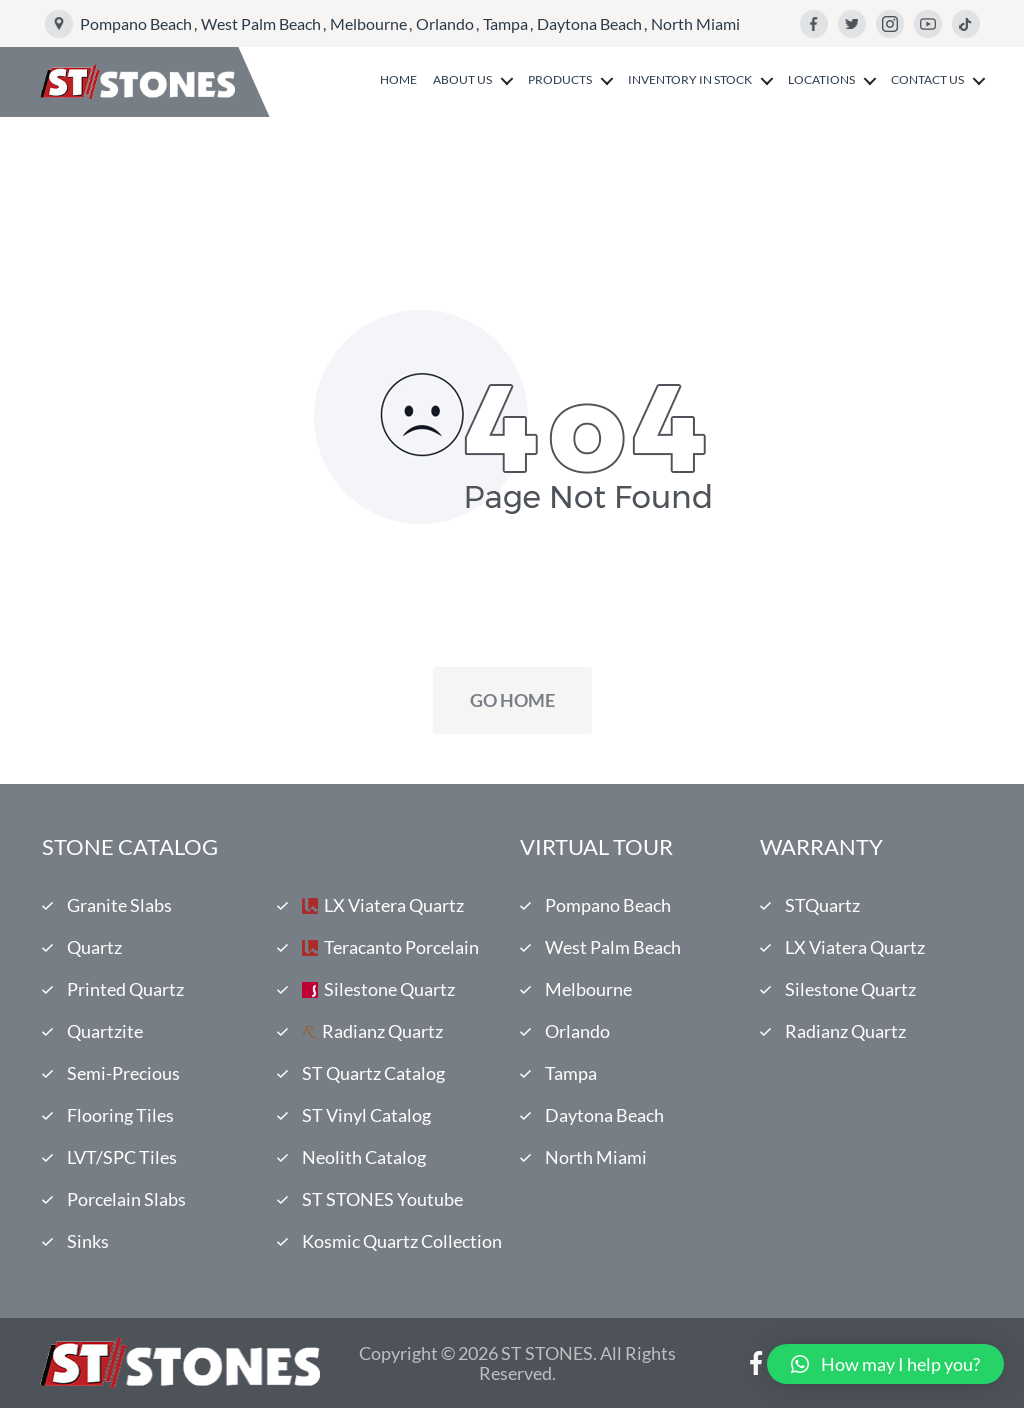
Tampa (505, 23)
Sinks (88, 1241)
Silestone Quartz (389, 989)
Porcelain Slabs (126, 1199)
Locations (821, 80)
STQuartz (822, 905)
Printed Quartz (125, 989)
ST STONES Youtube (382, 1199)
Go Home (512, 700)
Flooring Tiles (120, 1115)
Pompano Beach (136, 23)
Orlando (445, 23)
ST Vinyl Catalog (366, 1115)
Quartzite (105, 1031)
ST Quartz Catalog (373, 1073)
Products (560, 80)
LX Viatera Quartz (394, 905)
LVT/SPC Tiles (122, 1157)
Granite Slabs (119, 905)
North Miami (695, 23)
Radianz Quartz (382, 1031)
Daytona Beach (589, 23)
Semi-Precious (123, 1073)
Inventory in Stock (690, 80)
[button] (885, 1364)
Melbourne (368, 23)
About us (462, 80)
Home (398, 80)
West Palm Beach (261, 23)
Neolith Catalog (364, 1157)
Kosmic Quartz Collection (402, 1241)
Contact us (927, 80)
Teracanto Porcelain (401, 947)
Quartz (94, 947)
